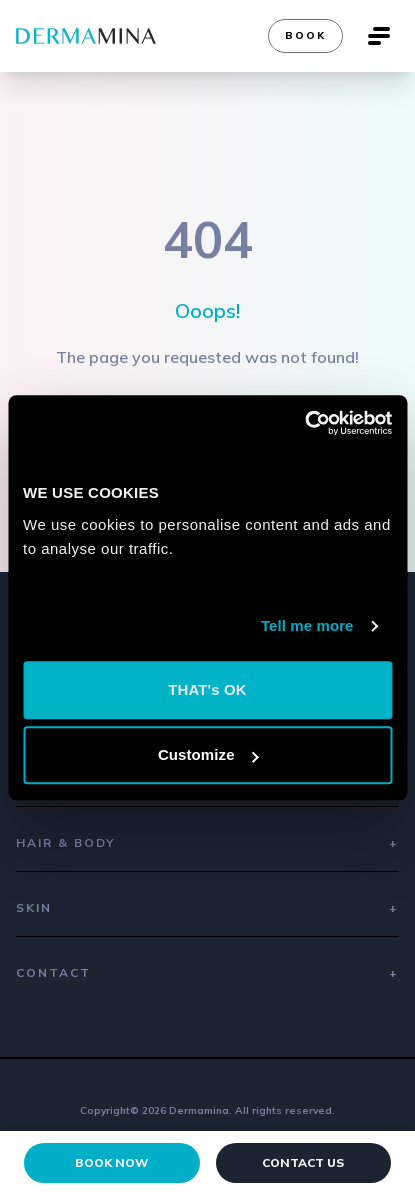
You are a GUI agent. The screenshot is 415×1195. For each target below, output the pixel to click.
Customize (208, 754)
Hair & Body (207, 843)
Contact (207, 973)
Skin (207, 908)
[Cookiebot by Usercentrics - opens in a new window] (304, 423)
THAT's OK (207, 689)
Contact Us (303, 1162)
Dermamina (199, 1110)
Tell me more (307, 625)
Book (305, 35)
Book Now (112, 1162)
